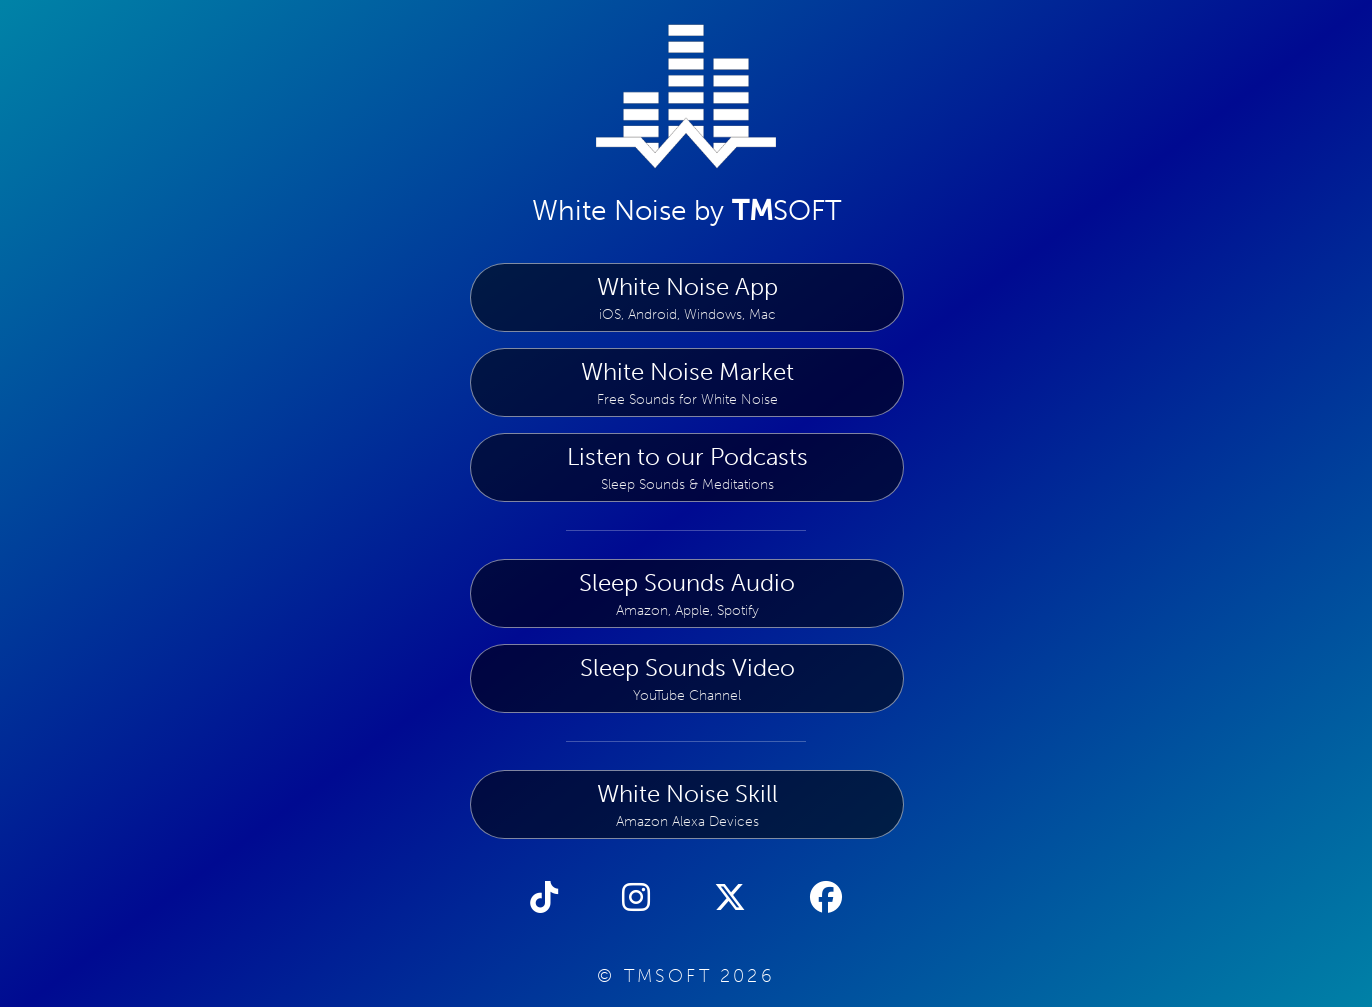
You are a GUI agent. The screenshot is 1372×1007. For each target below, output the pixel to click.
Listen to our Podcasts (687, 467)
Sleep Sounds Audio (687, 593)
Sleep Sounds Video (687, 678)
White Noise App (687, 297)
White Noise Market (687, 382)
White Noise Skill (687, 804)
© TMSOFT (686, 976)
